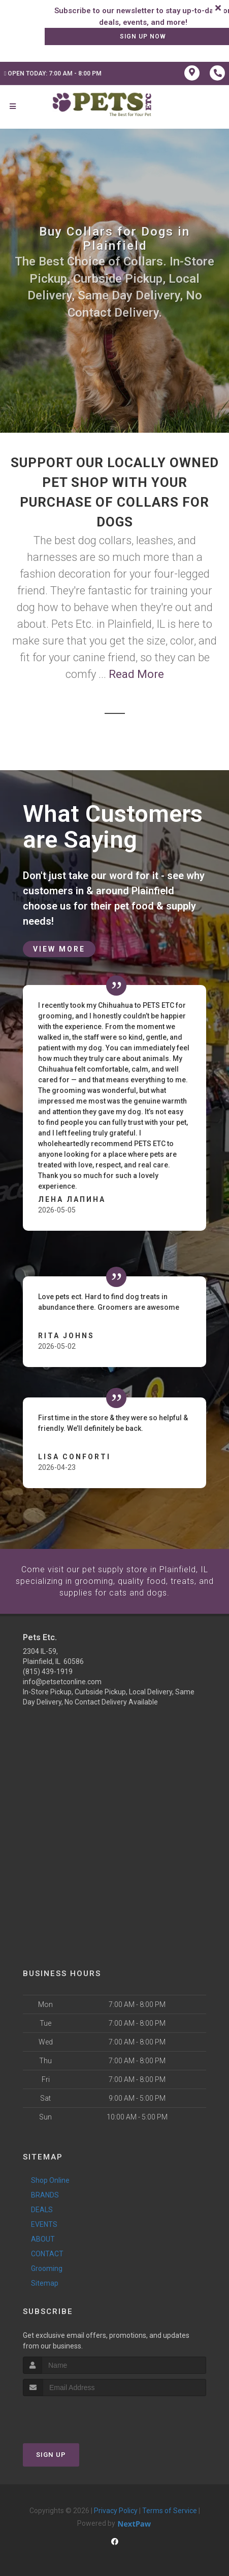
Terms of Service (169, 2510)
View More (59, 949)
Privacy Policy (116, 2510)
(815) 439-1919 (48, 1671)
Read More (136, 674)
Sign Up (51, 2454)
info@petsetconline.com (62, 1681)
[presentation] (77, 2415)
